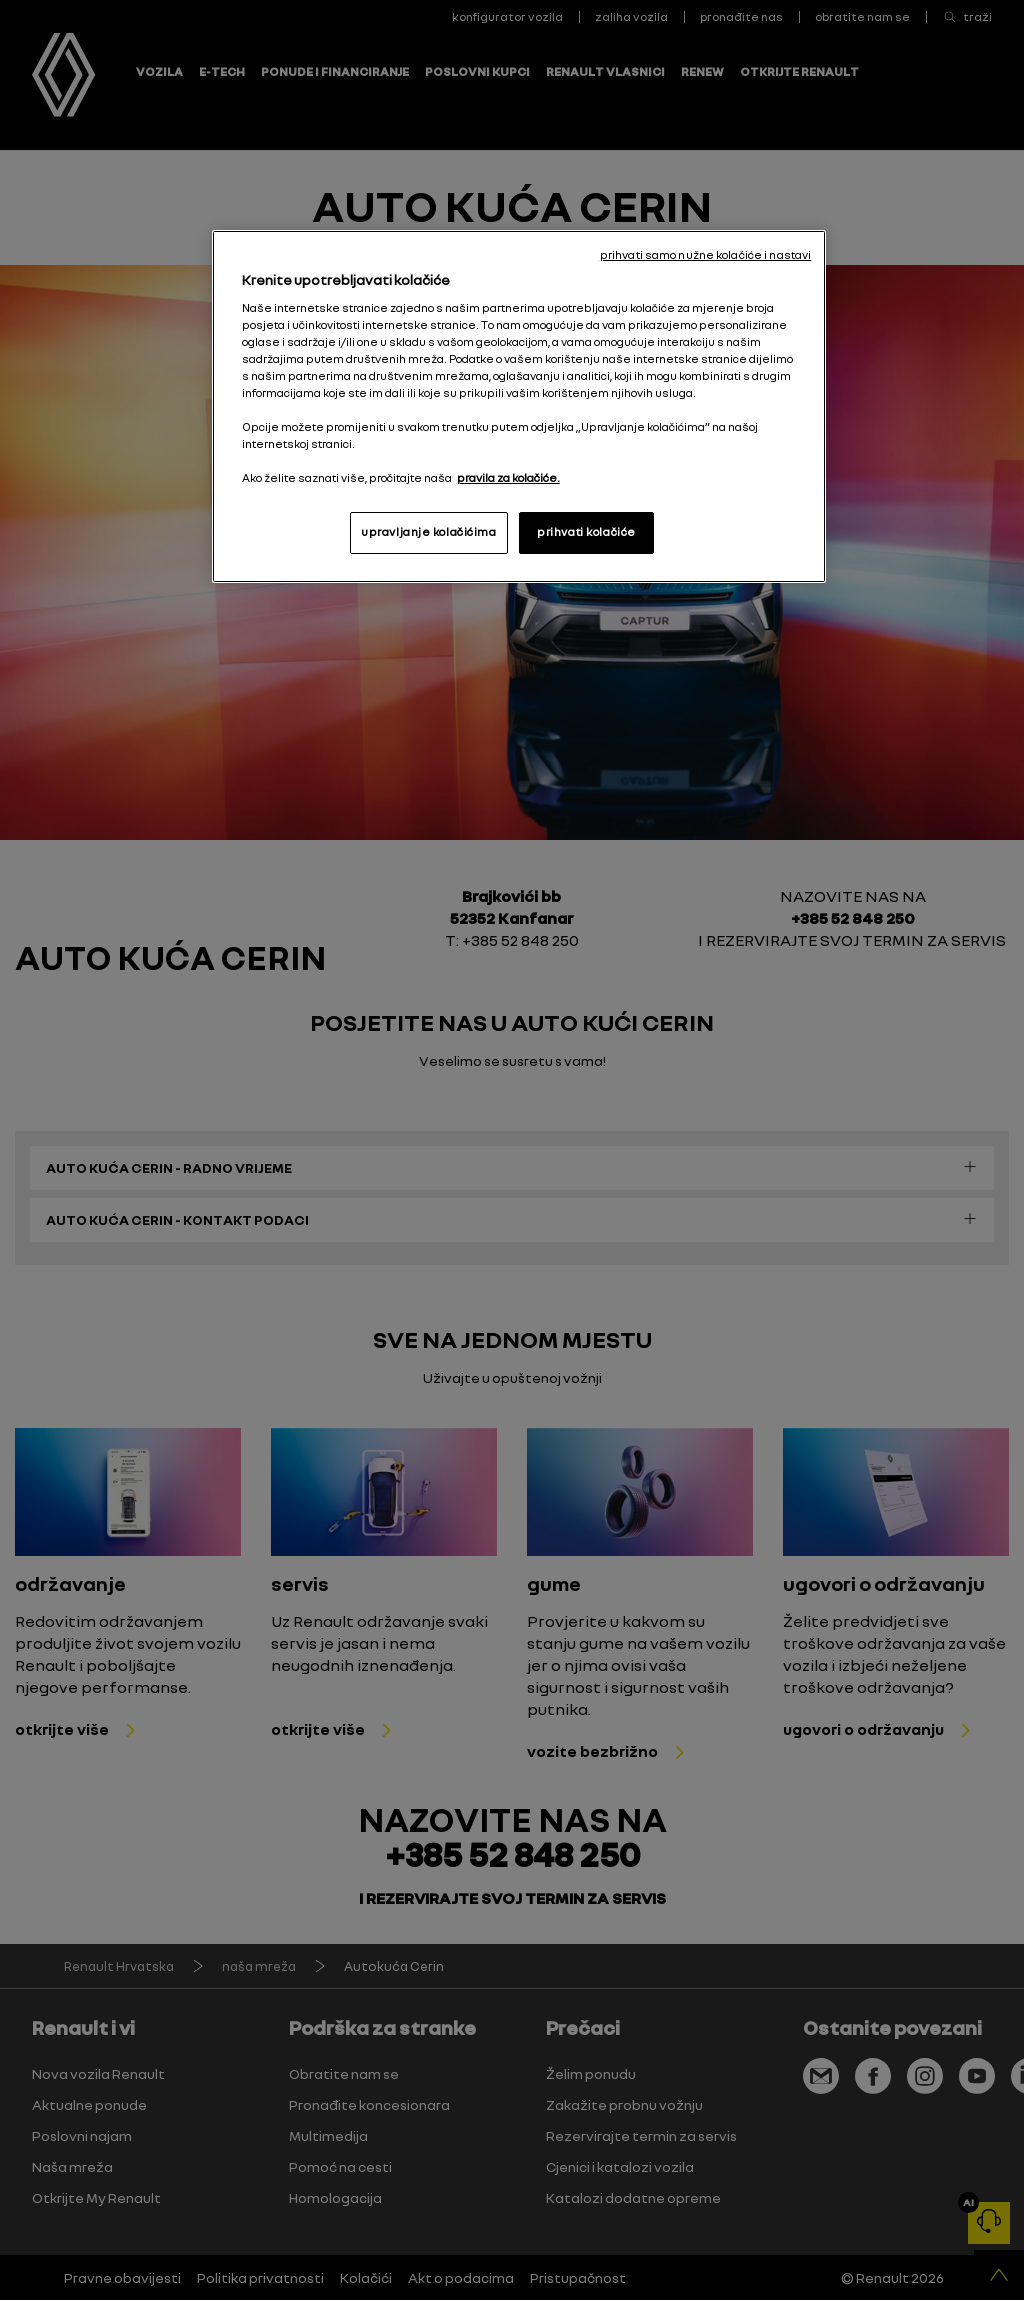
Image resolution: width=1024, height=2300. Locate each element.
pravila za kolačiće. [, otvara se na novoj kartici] (508, 478)
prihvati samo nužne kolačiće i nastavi (705, 255)
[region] (519, 406)
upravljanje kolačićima (429, 532)
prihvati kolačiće (586, 532)
